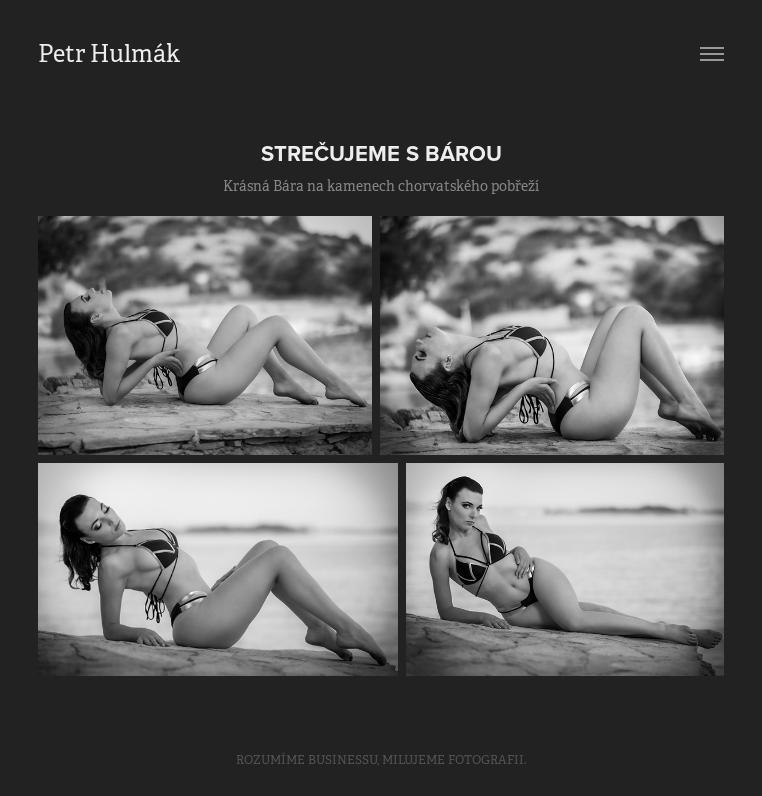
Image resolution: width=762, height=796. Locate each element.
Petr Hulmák (109, 54)
